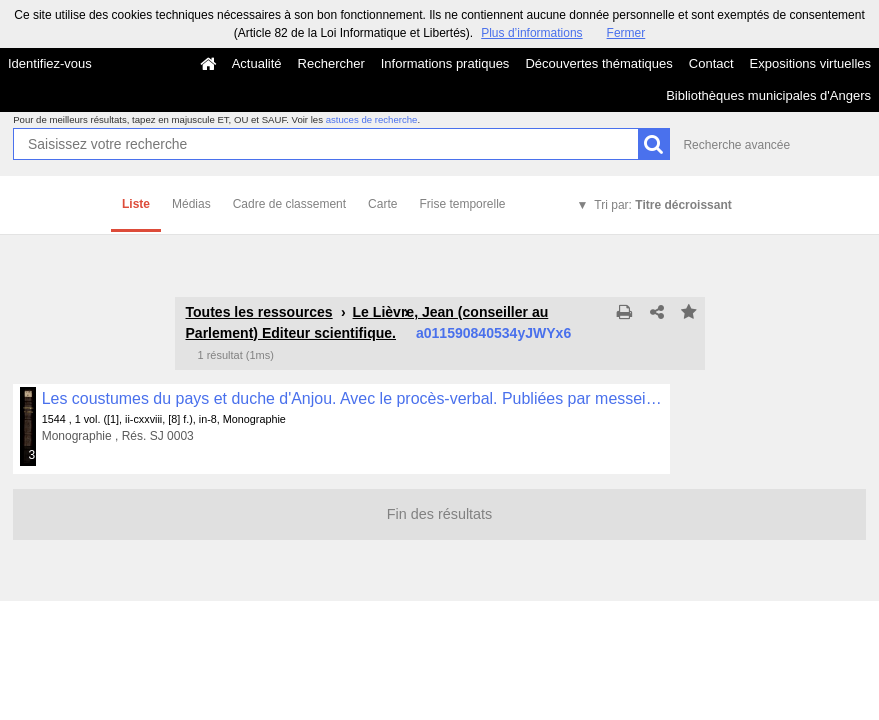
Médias (191, 204)
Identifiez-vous (50, 63)
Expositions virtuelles (810, 63)
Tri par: (662, 205)
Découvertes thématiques (598, 63)
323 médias (33, 455)
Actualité (257, 63)
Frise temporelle (462, 204)
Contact (711, 63)
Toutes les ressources (259, 312)
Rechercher (331, 63)
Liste (136, 204)
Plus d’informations (531, 33)
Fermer (626, 33)
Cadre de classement (289, 204)
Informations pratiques (445, 63)
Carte (382, 204)
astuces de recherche (372, 119)
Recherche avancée (736, 145)
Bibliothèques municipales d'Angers (768, 95)
